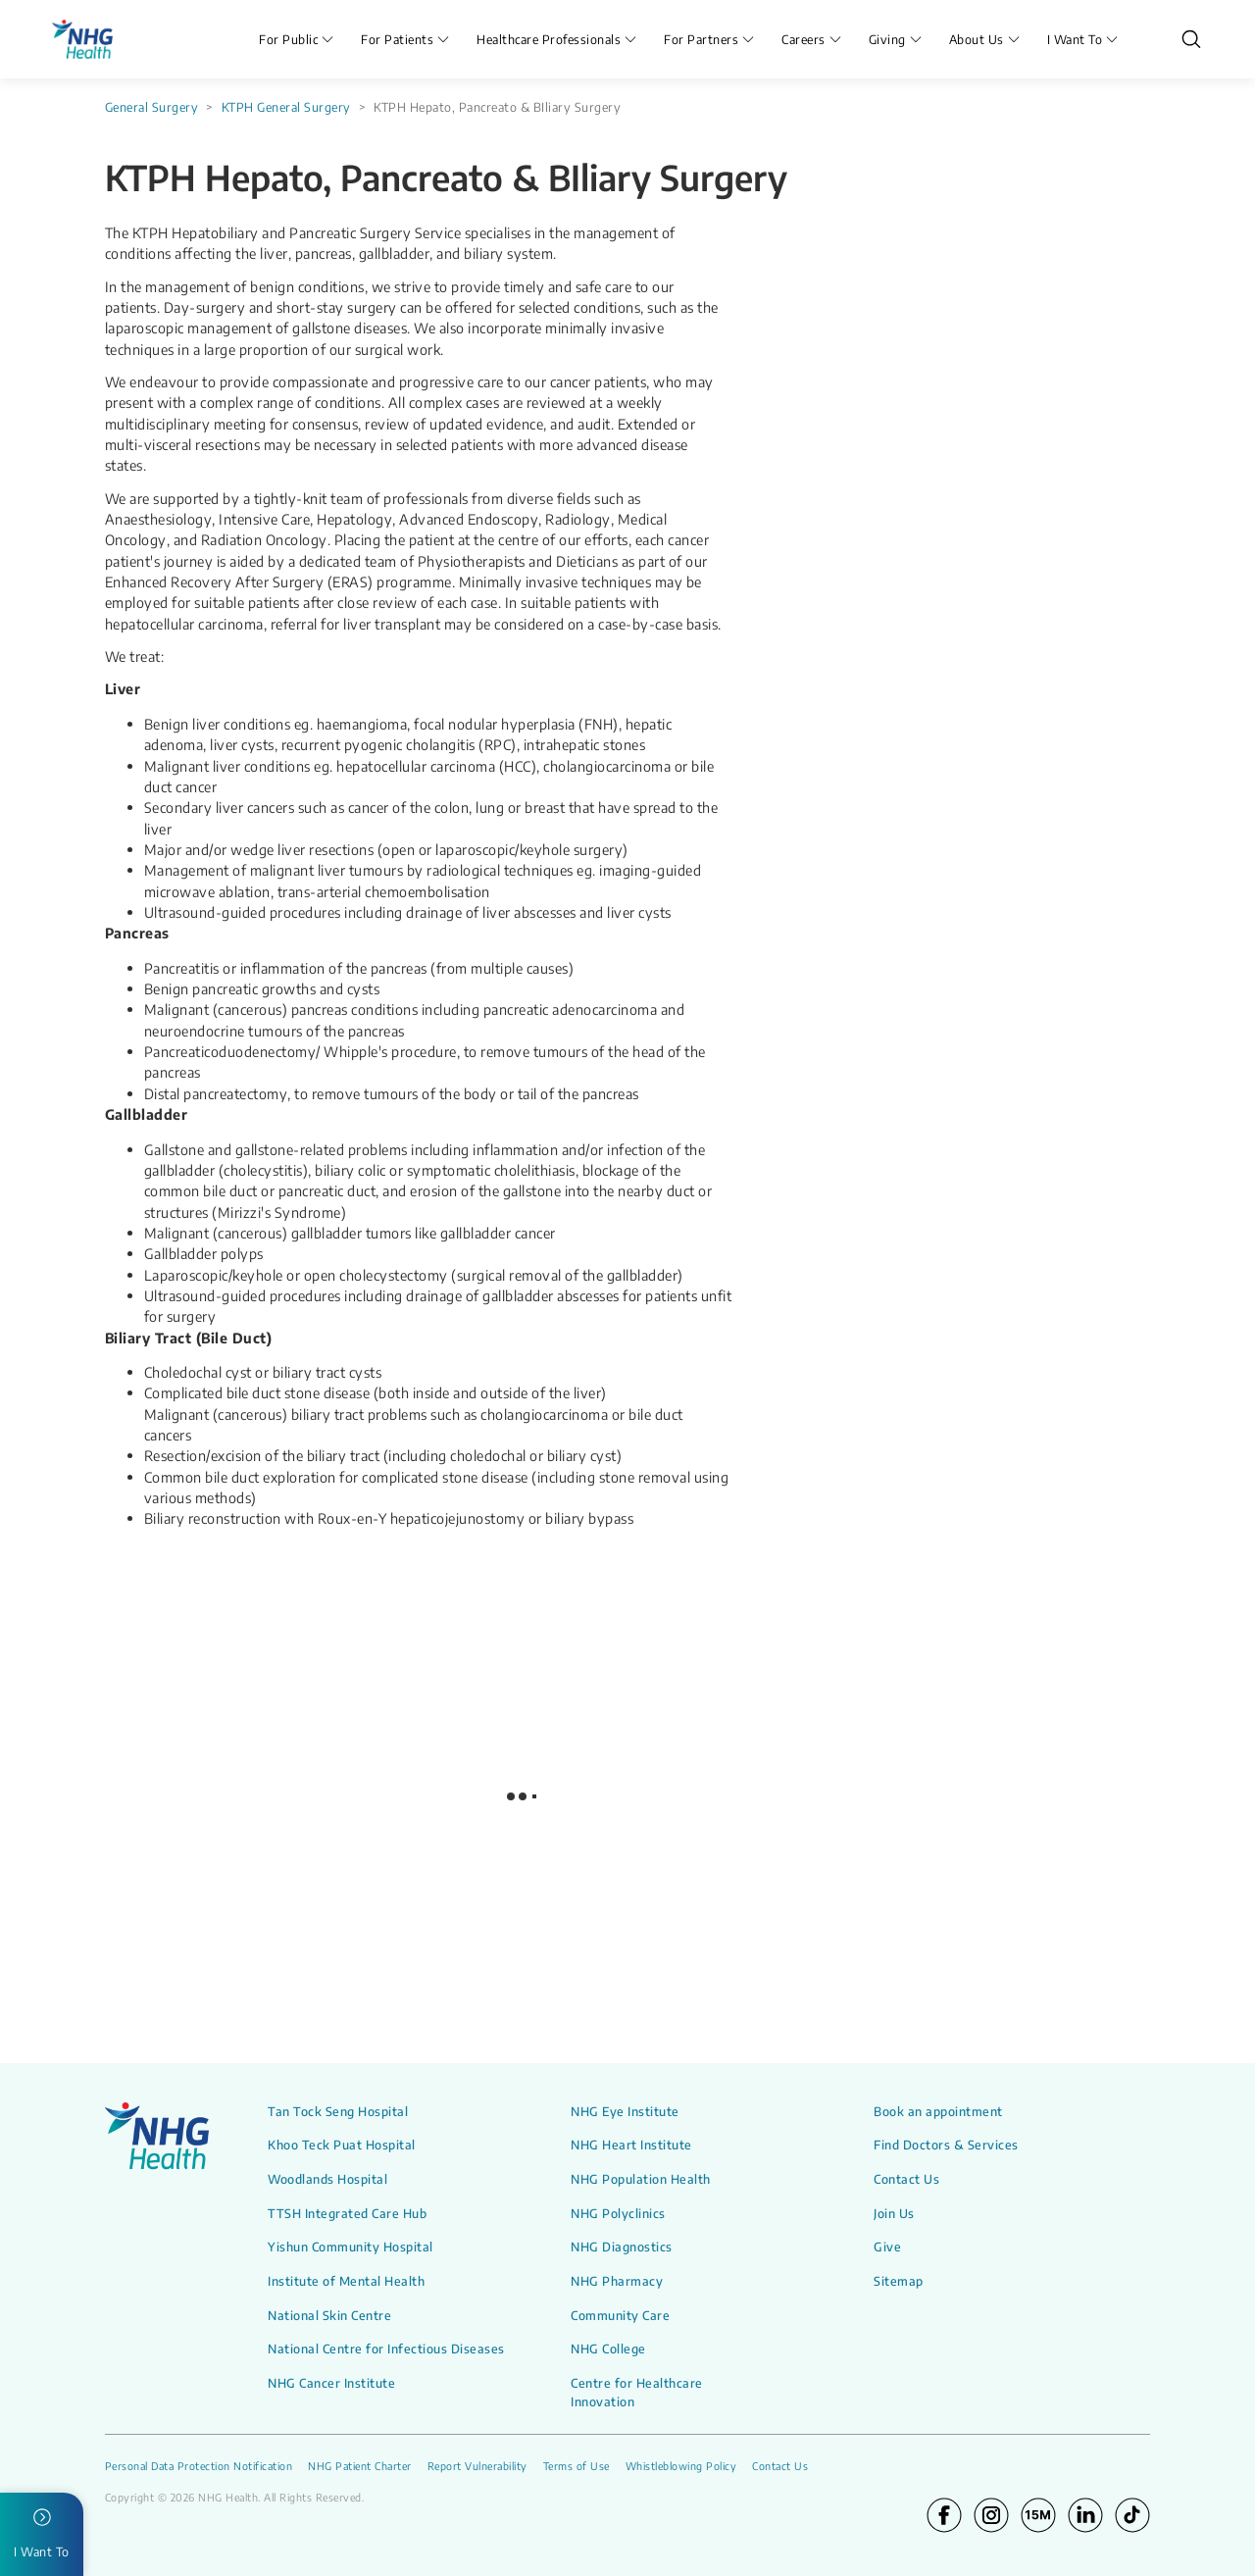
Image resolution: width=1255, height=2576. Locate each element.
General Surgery (152, 107)
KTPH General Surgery (286, 107)
